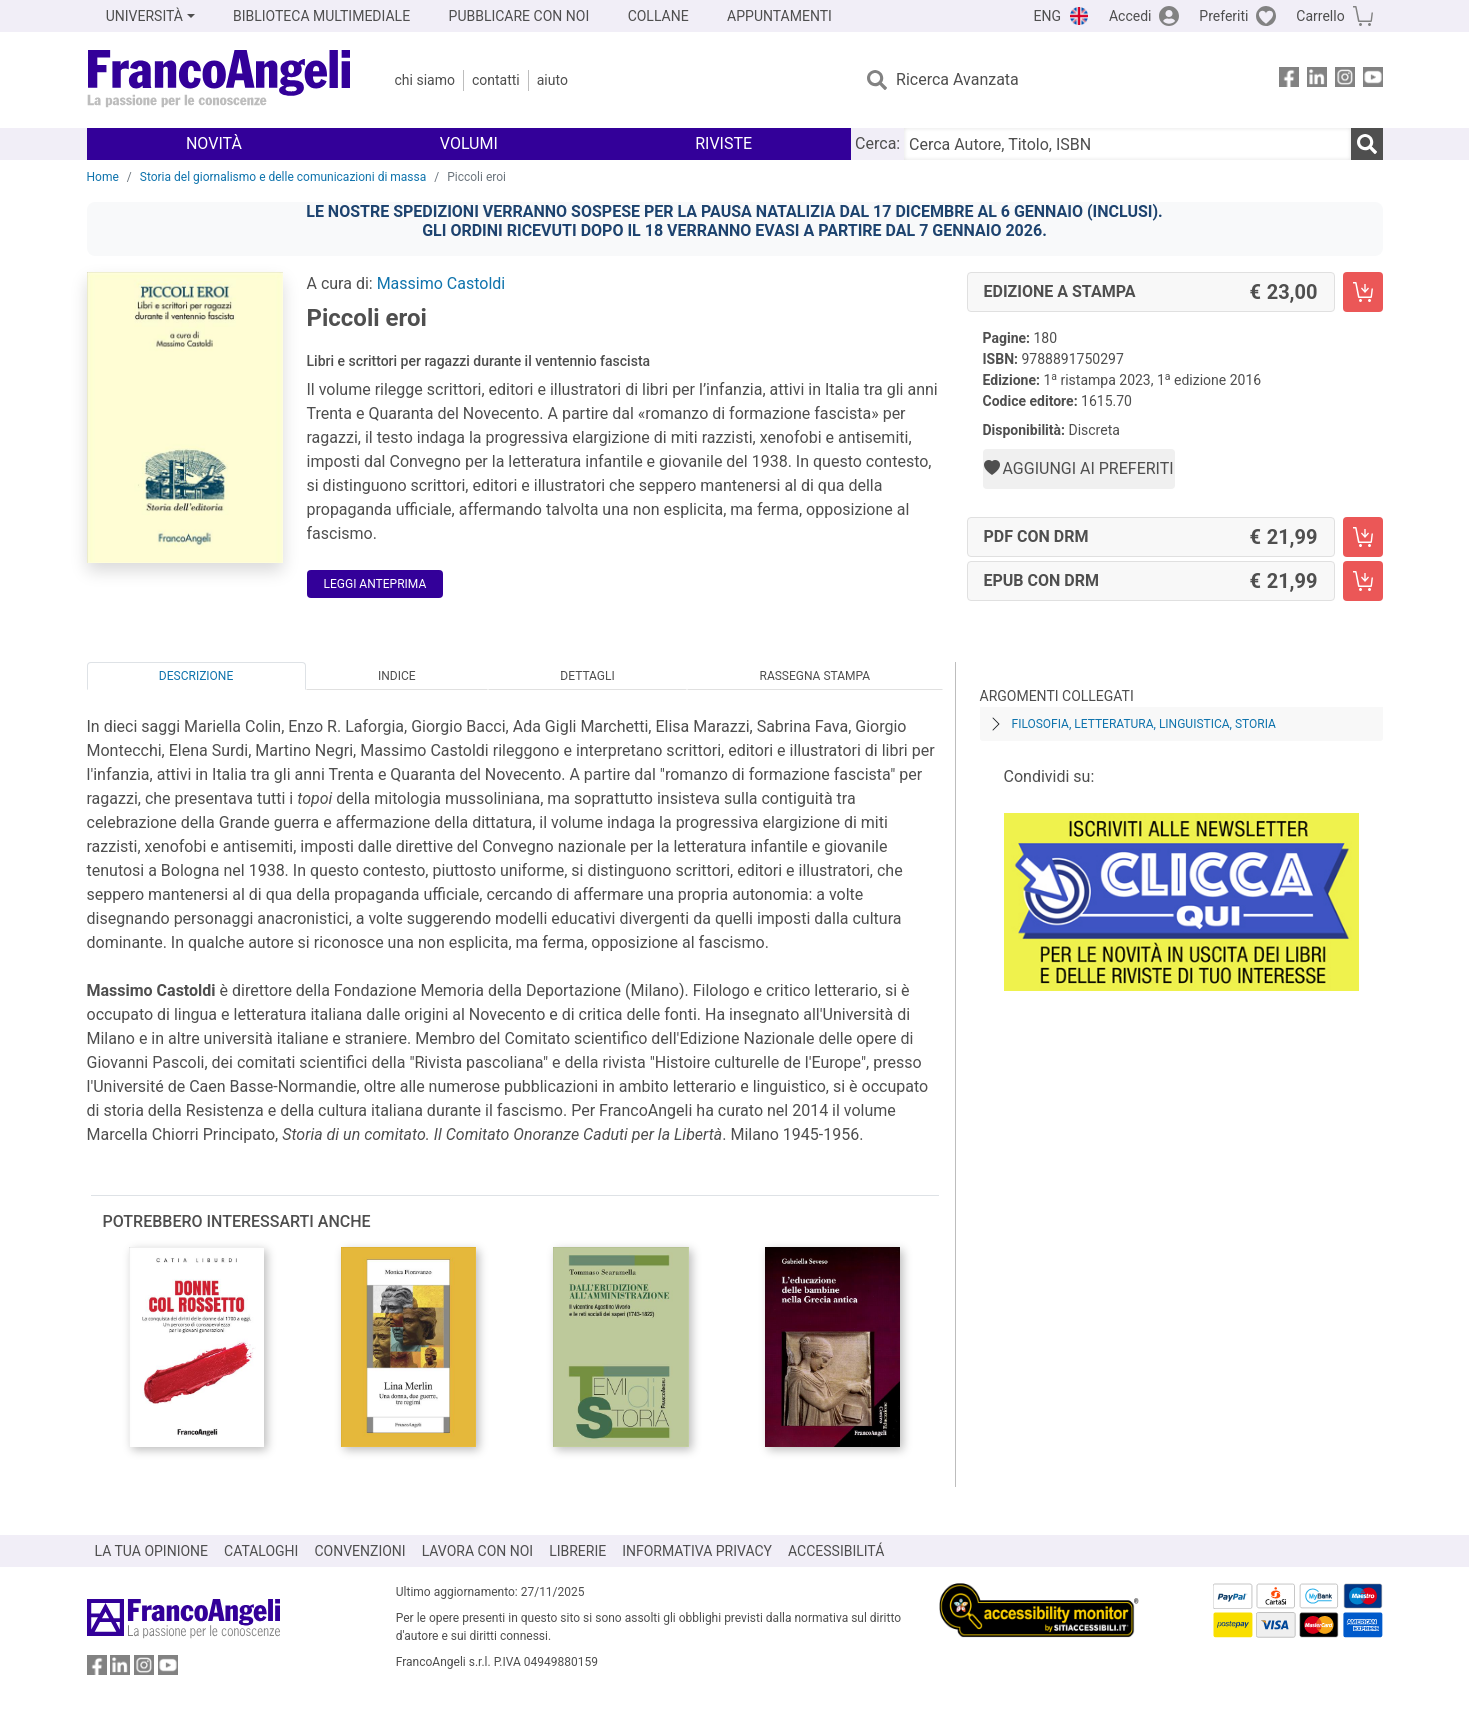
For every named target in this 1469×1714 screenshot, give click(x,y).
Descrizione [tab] (196, 676)
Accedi (1130, 16)
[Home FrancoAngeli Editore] (219, 80)
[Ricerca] (1367, 144)
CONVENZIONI (359, 1551)
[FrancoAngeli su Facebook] (1289, 80)
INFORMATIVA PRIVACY (697, 1551)
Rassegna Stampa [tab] (814, 676)
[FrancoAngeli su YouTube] (1373, 80)
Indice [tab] (397, 676)
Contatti (496, 80)
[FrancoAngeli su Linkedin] (1317, 80)
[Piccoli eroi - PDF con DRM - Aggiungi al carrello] (1363, 537)
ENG (1047, 16)
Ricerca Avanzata (957, 79)
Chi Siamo (425, 80)
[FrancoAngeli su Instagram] (1345, 80)
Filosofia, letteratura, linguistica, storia (1144, 724)
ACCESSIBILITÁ (836, 1551)
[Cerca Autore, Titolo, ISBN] (1127, 144)
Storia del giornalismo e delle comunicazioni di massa (283, 177)
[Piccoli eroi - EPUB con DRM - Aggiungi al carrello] (1363, 581)
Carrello (1320, 16)
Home (103, 177)
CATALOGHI (261, 1551)
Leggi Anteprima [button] (375, 584)
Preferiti (1223, 16)
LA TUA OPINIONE (152, 1551)
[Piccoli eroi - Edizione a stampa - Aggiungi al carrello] (1363, 292)
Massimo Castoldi (441, 283)
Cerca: (877, 143)
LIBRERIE (577, 1551)
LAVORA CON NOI (478, 1551)
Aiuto (552, 80)
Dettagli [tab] (587, 676)
